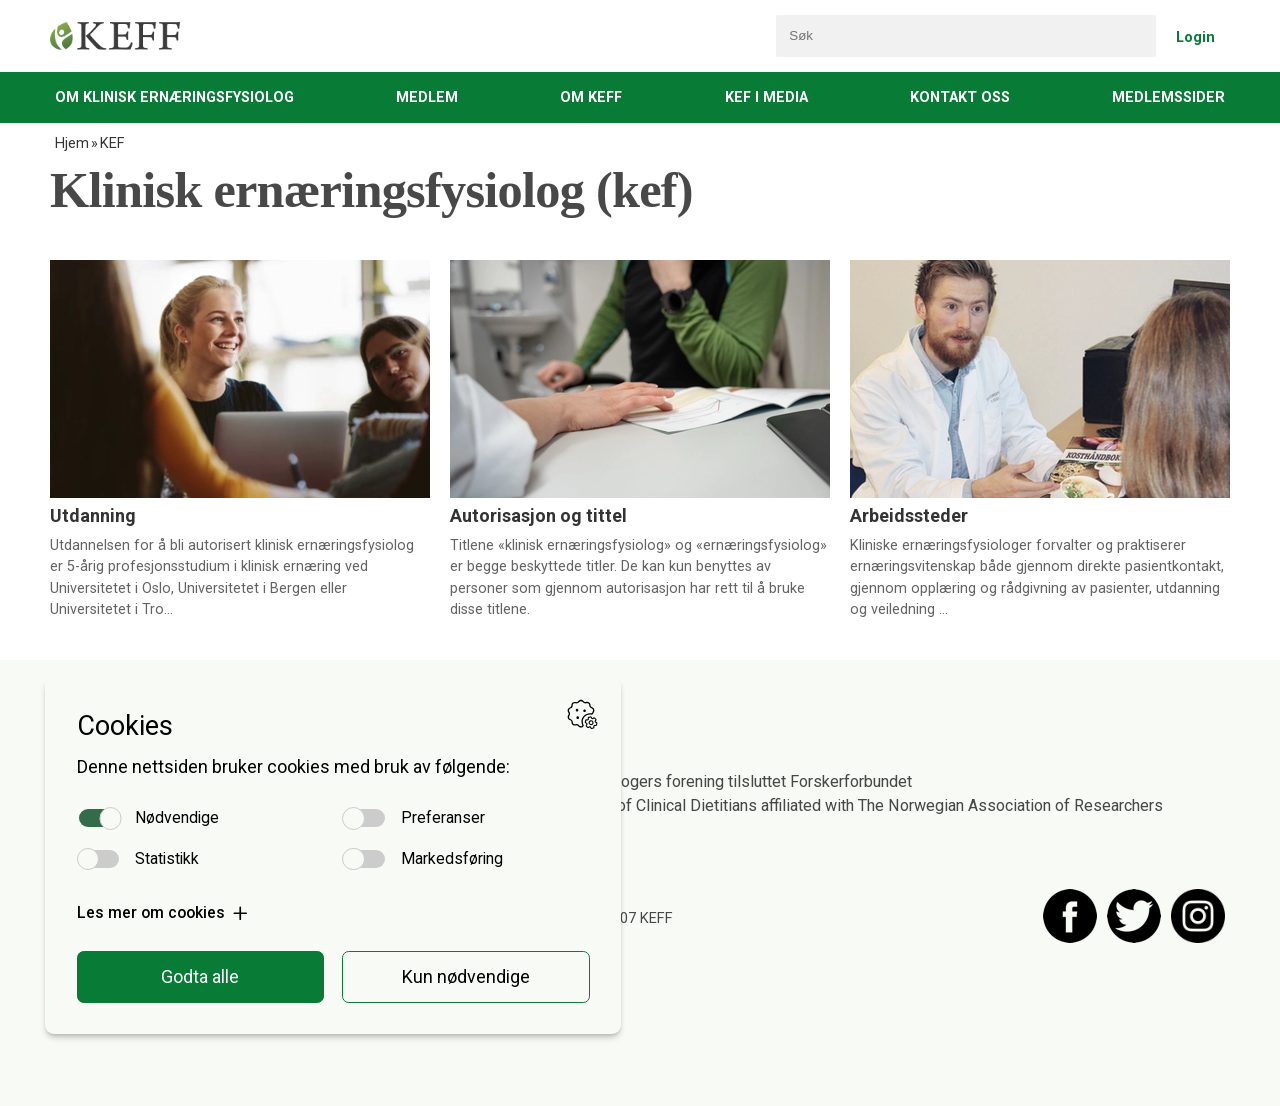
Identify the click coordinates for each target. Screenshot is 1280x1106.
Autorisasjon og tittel (538, 515)
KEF (112, 143)
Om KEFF (591, 97)
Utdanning (93, 515)
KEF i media (766, 97)
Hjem (72, 143)
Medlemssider (1168, 97)
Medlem (427, 97)
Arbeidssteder (909, 515)
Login (1195, 37)
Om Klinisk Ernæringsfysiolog (174, 97)
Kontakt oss (960, 97)
